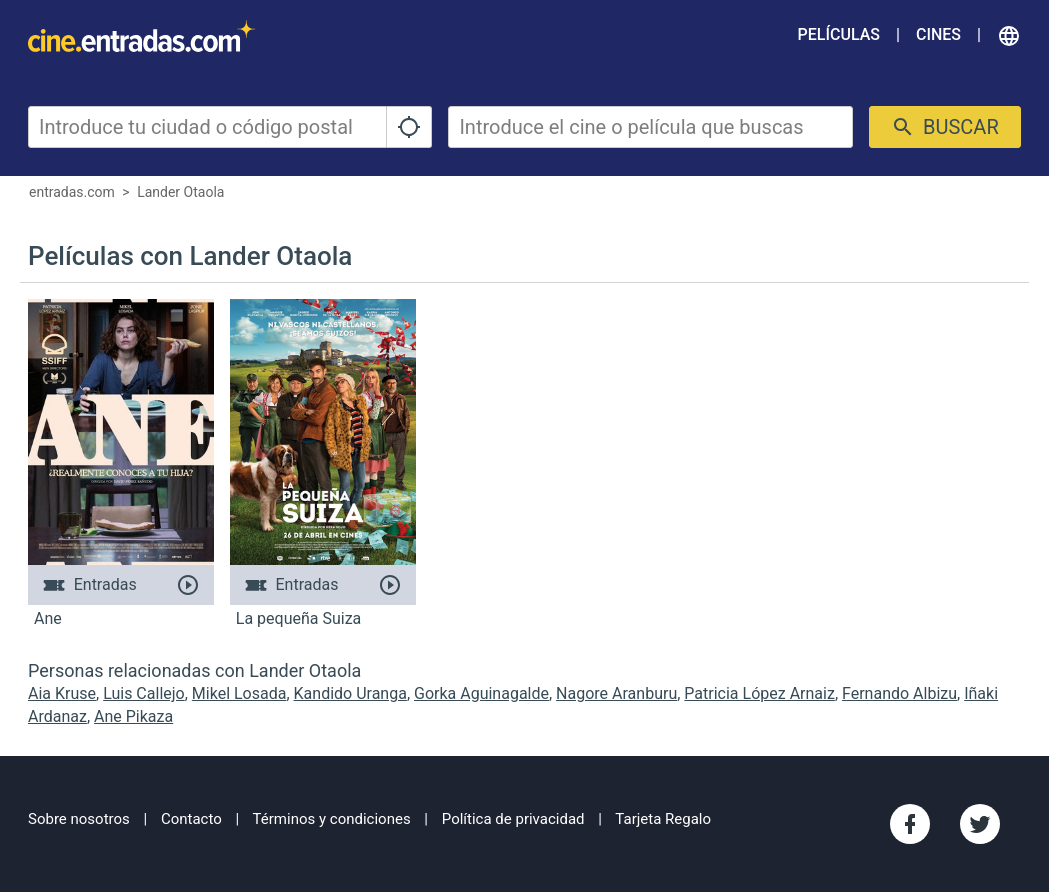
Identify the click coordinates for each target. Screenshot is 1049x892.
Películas (839, 34)
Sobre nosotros (79, 819)
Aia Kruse (62, 693)
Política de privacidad (513, 819)
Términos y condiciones (332, 819)
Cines (938, 34)
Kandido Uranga (350, 693)
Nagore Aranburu (616, 693)
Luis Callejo (144, 693)
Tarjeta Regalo (663, 819)
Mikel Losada (239, 693)
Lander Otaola (180, 192)
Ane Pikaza (133, 716)
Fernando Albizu (899, 693)
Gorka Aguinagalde (481, 693)
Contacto (191, 819)
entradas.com (72, 192)
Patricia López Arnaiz (759, 693)
